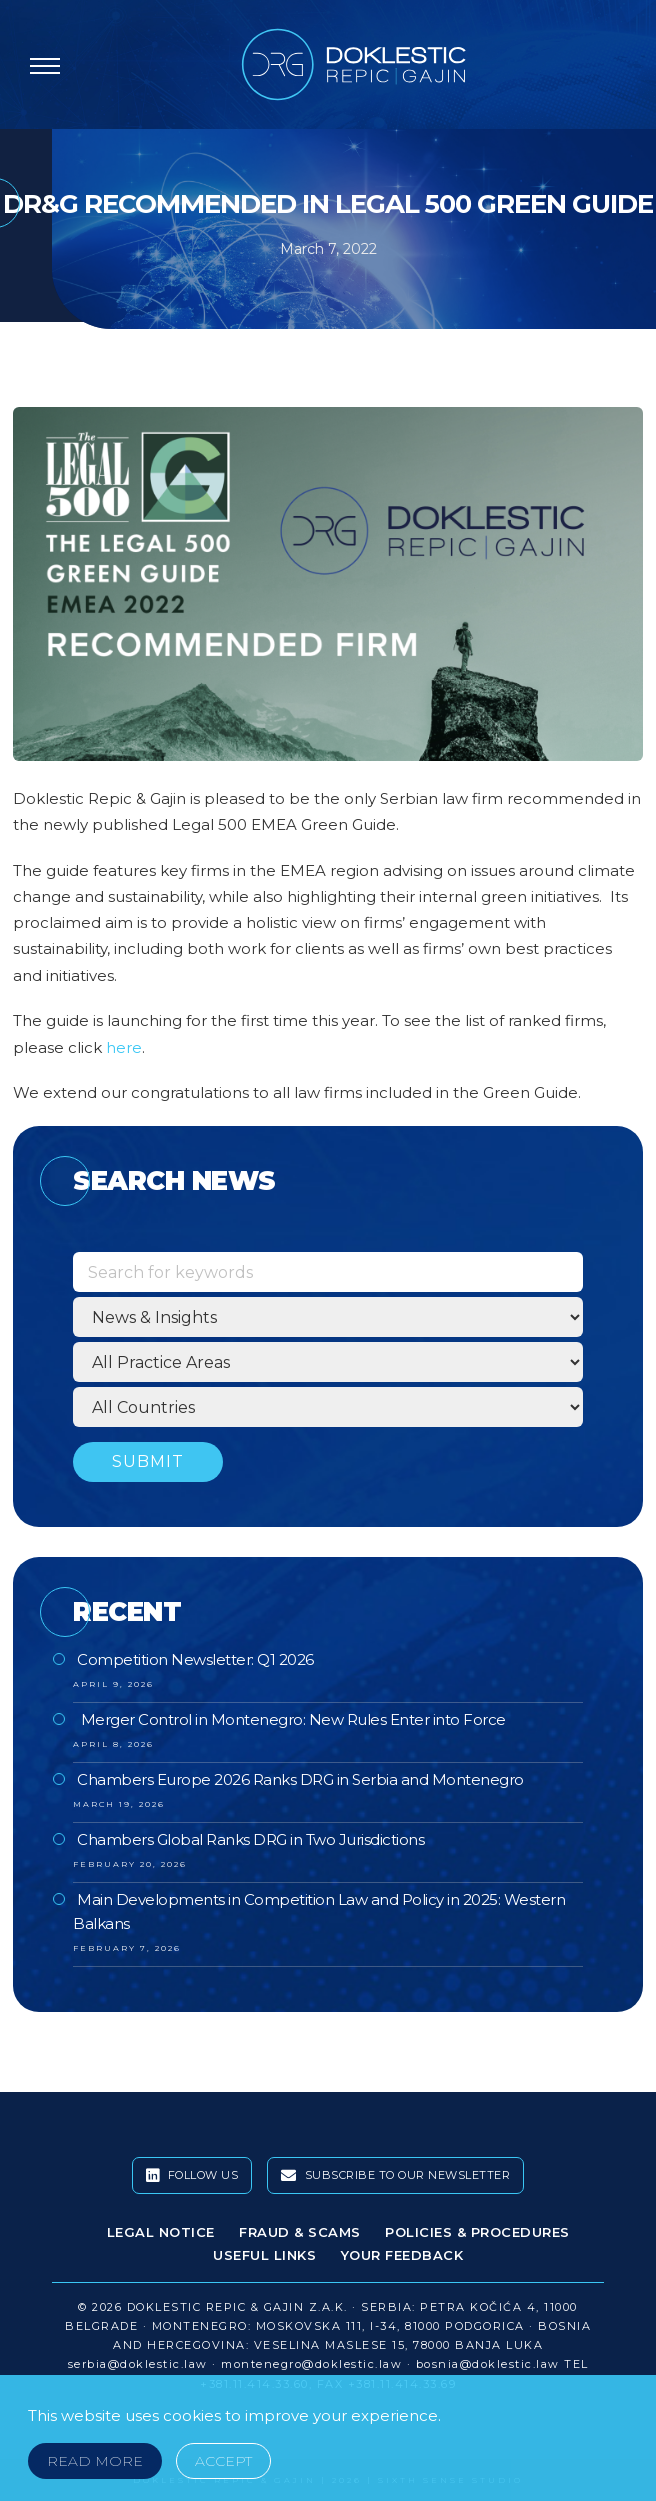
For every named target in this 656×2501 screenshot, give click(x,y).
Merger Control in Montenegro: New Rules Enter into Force (291, 1719)
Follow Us (192, 2176)
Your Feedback (402, 2255)
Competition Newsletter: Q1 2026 (195, 1659)
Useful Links (264, 2255)
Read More (95, 2461)
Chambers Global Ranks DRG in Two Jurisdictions (250, 1839)
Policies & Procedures (477, 2232)
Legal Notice (161, 2232)
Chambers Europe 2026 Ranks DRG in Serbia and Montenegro (300, 1779)
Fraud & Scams (300, 2232)
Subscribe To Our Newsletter (396, 2176)
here (124, 1047)
